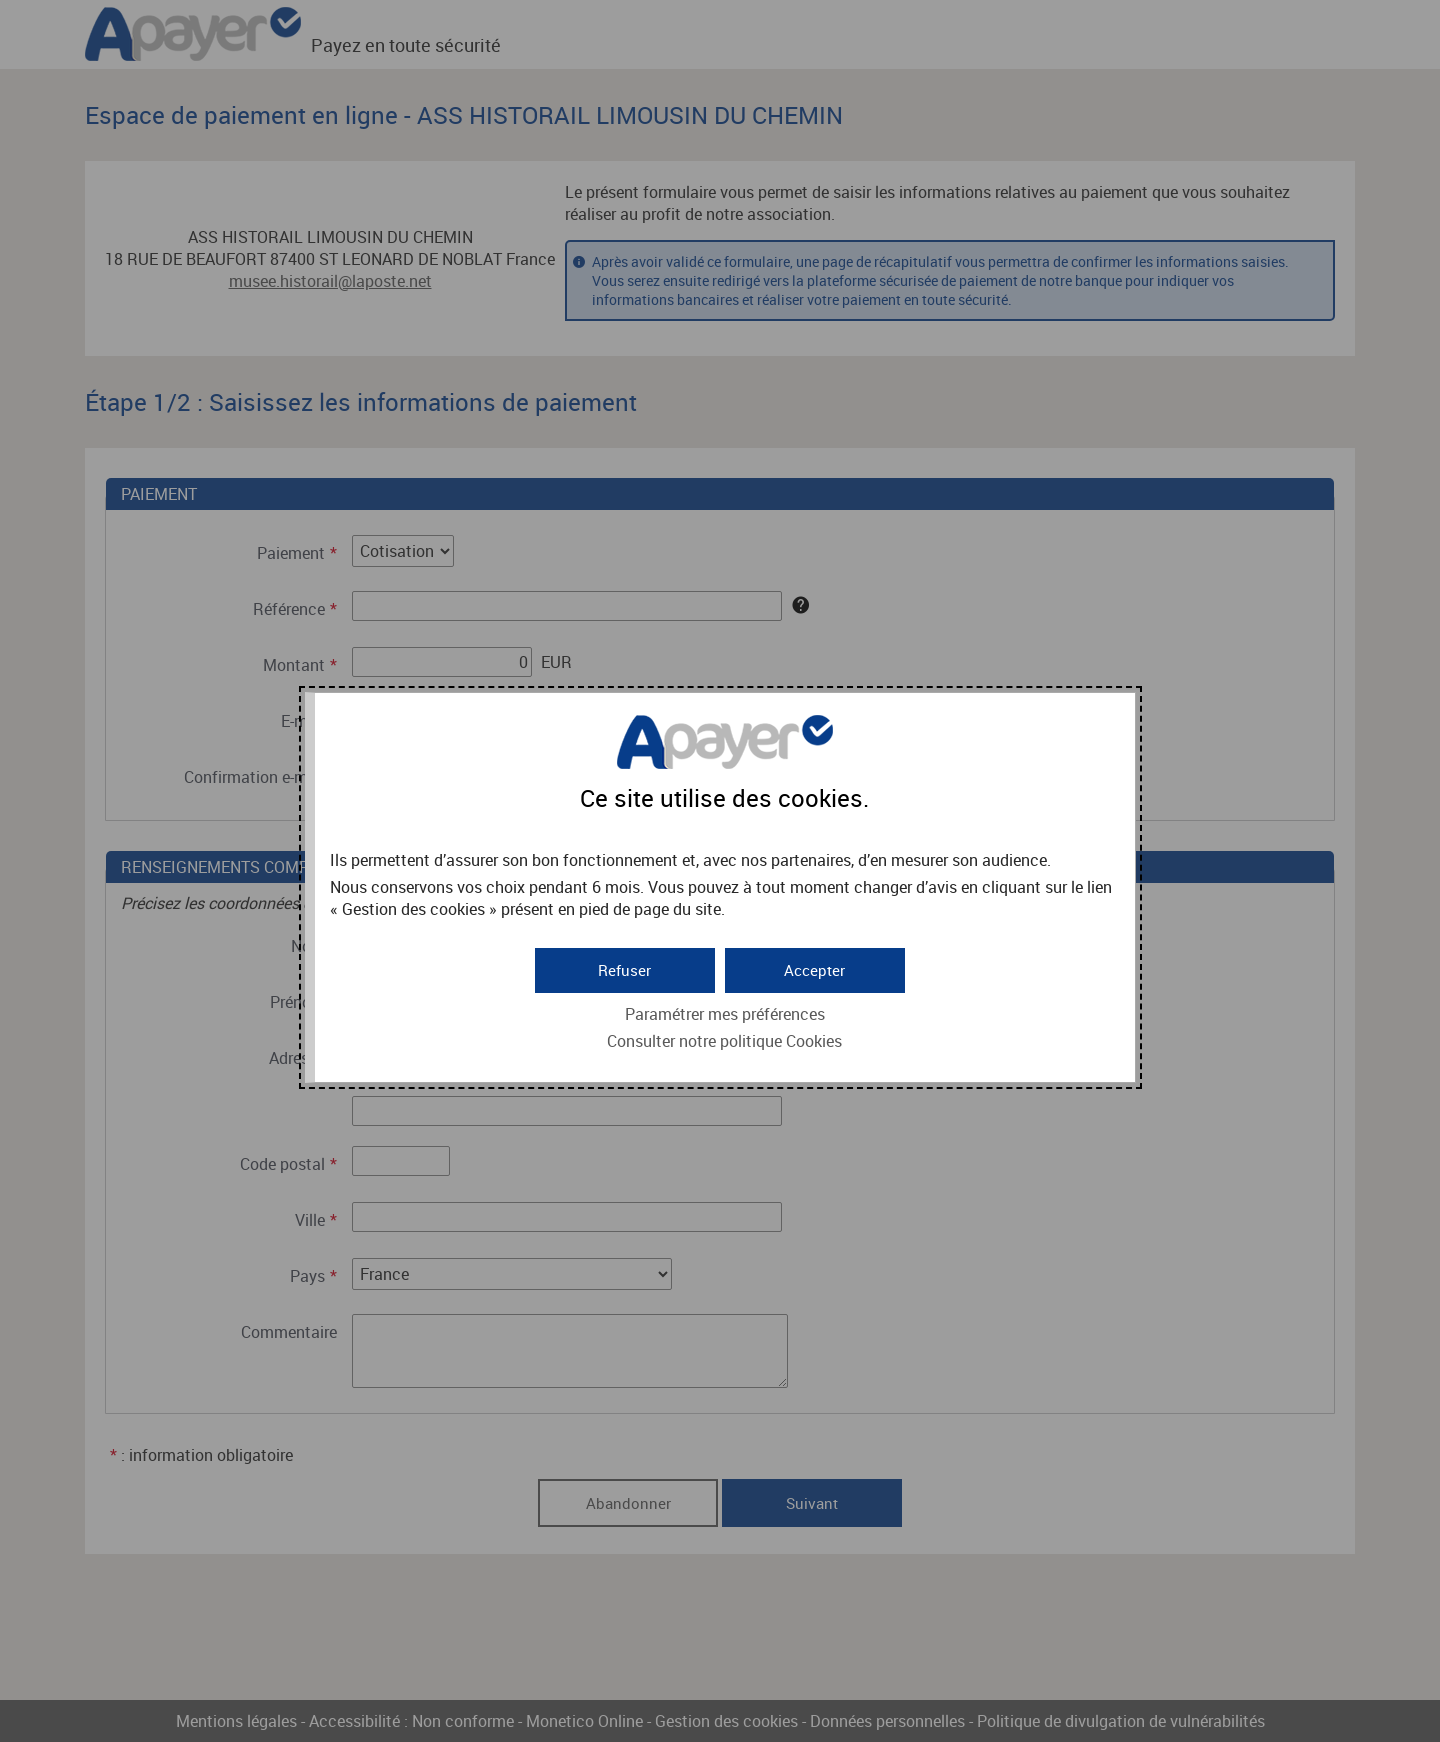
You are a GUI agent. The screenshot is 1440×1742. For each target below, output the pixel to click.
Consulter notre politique (724, 1039)
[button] (815, 968)
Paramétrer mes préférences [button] (725, 1012)
